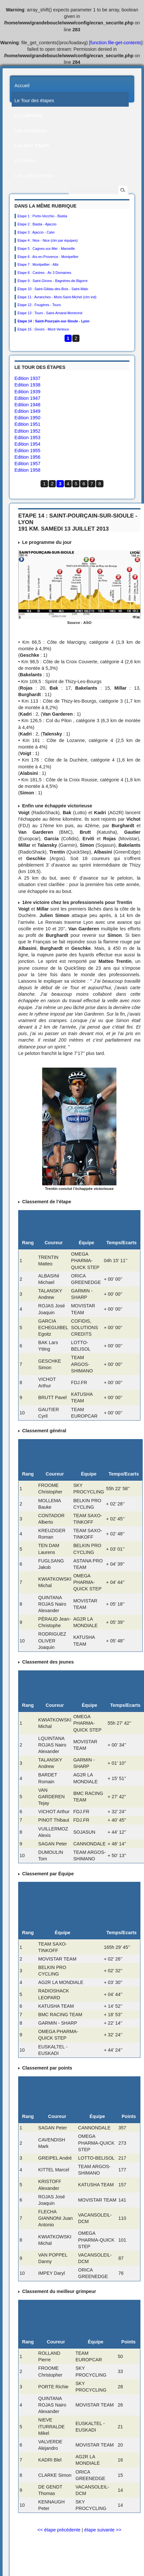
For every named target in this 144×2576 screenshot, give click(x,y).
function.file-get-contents (115, 42)
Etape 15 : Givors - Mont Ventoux (43, 329)
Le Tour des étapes (34, 100)
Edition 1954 (28, 444)
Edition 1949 (28, 411)
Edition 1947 (28, 398)
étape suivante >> (102, 2529)
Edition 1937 (28, 378)
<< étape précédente (58, 2529)
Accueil (22, 85)
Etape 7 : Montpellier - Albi (38, 264)
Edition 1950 (28, 417)
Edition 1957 (28, 463)
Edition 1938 (28, 384)
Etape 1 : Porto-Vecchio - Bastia (42, 216)
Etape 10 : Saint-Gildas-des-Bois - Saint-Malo (53, 289)
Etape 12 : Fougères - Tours (39, 305)
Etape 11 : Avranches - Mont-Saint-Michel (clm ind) (57, 297)
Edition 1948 (28, 404)
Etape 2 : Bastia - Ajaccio (37, 224)
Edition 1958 (28, 470)
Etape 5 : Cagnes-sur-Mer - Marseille (46, 248)
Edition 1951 (28, 424)
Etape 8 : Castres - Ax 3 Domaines (44, 273)
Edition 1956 (28, 457)
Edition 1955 (28, 450)
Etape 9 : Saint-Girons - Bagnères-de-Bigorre (53, 281)
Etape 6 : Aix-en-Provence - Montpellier (48, 257)
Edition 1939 (28, 391)
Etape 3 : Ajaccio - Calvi (36, 232)
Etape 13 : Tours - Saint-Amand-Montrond (50, 313)
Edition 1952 (28, 431)
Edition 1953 (28, 437)
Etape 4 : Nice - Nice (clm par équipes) (48, 240)
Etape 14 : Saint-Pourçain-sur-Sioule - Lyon (54, 321)
